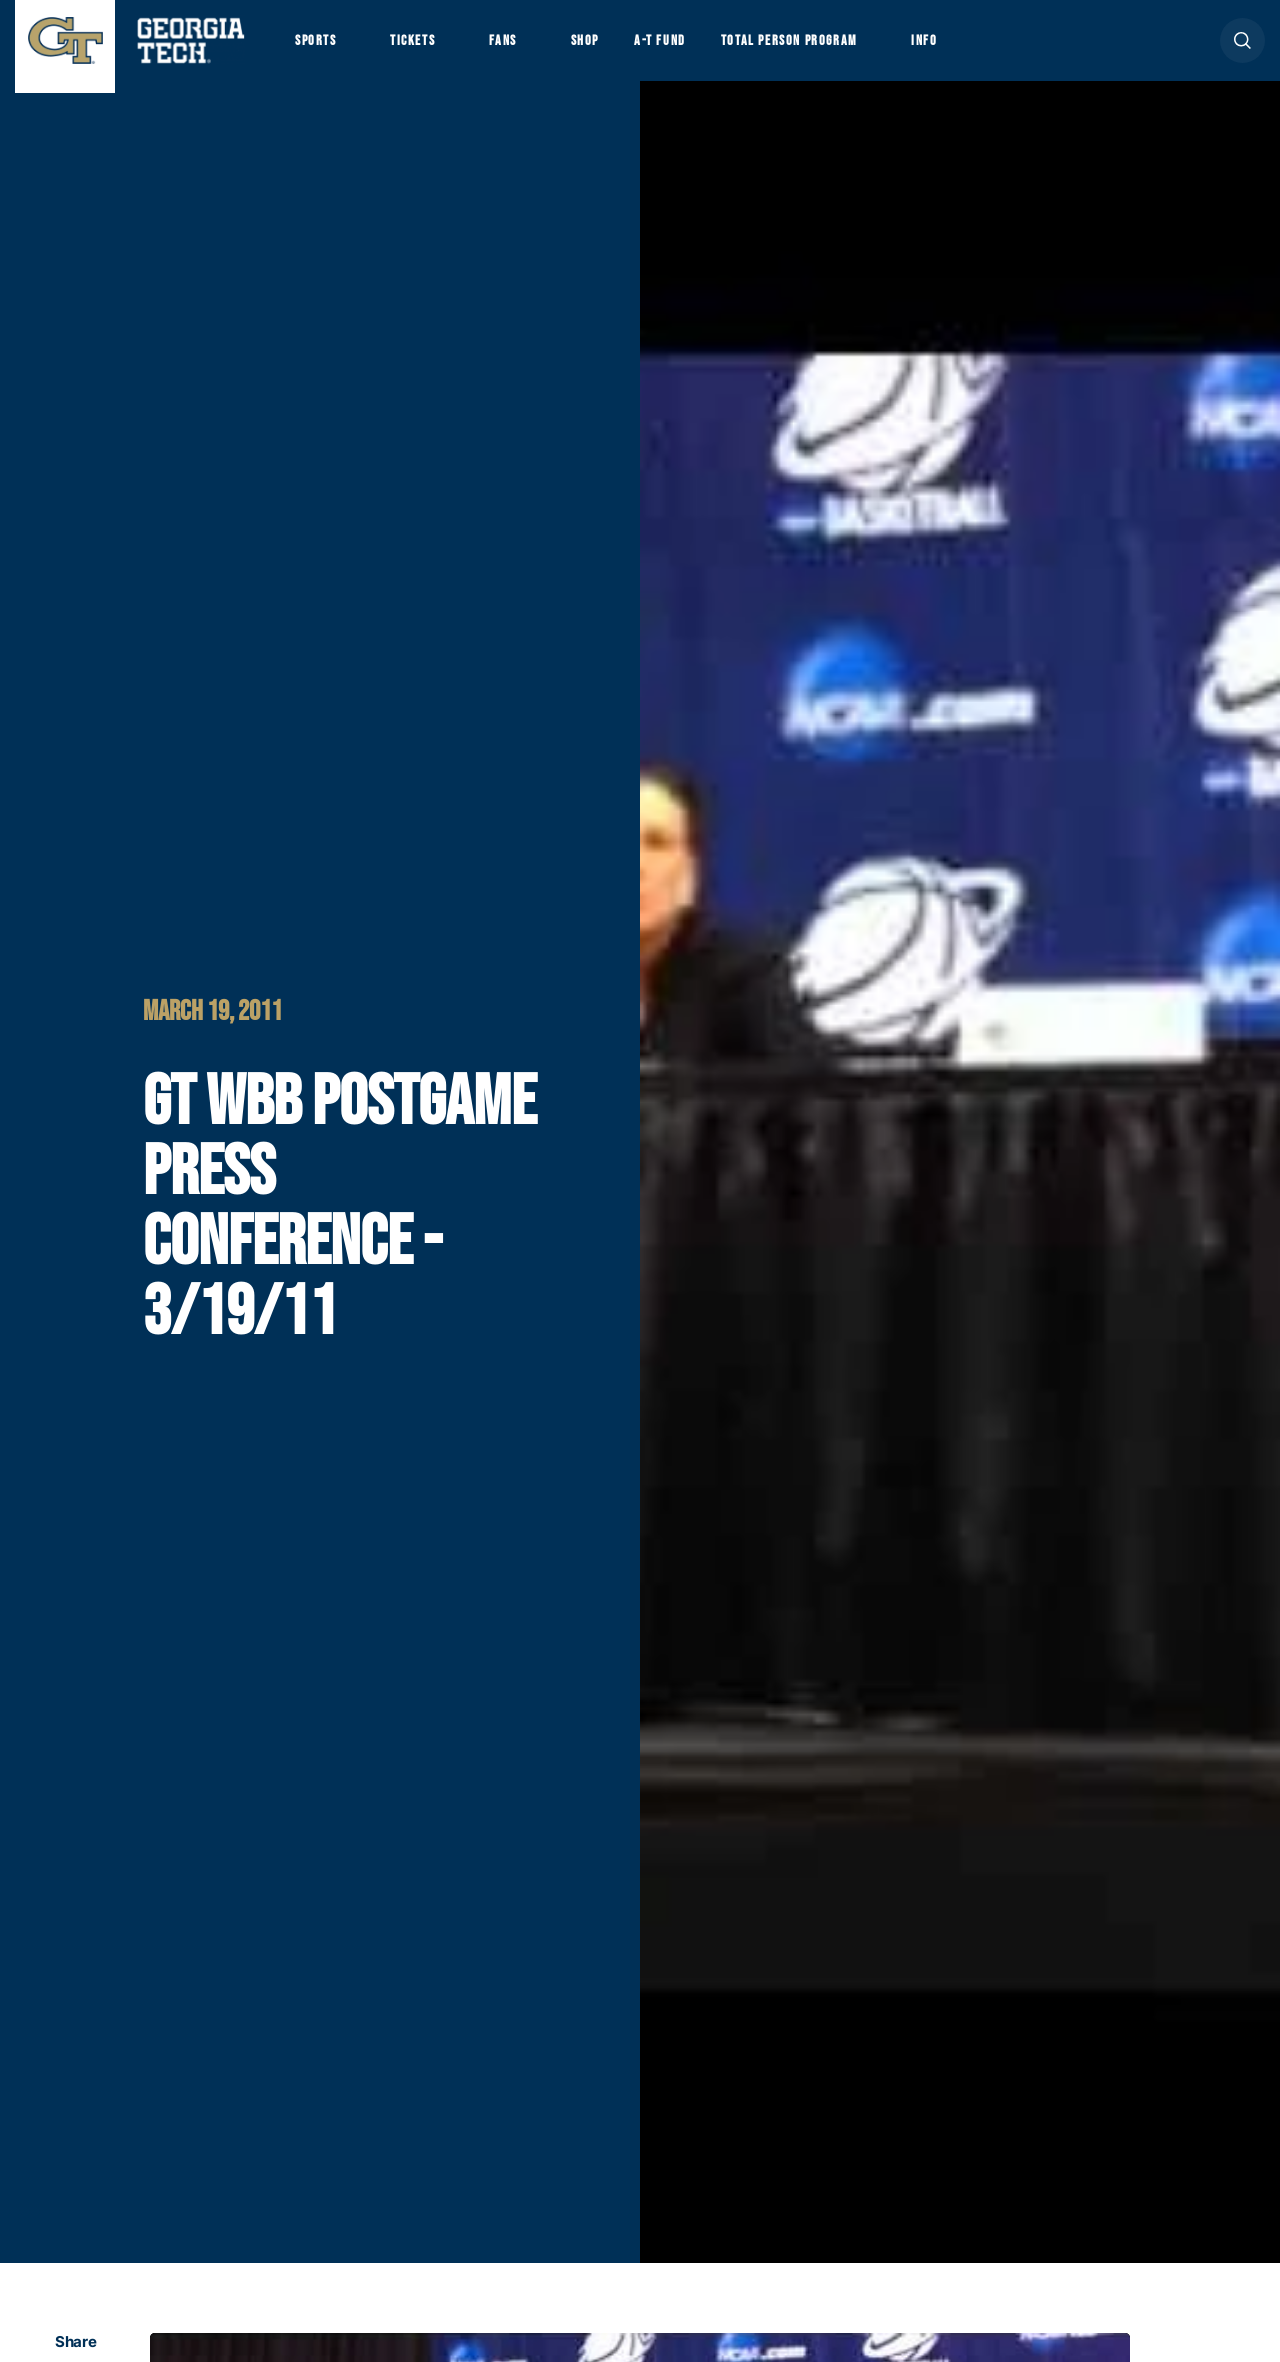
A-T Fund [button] (703, 51)
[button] (1242, 51)
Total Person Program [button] (847, 51)
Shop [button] (620, 51)
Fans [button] (529, 51)
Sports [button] (319, 51)
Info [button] (1000, 51)
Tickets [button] (429, 51)
